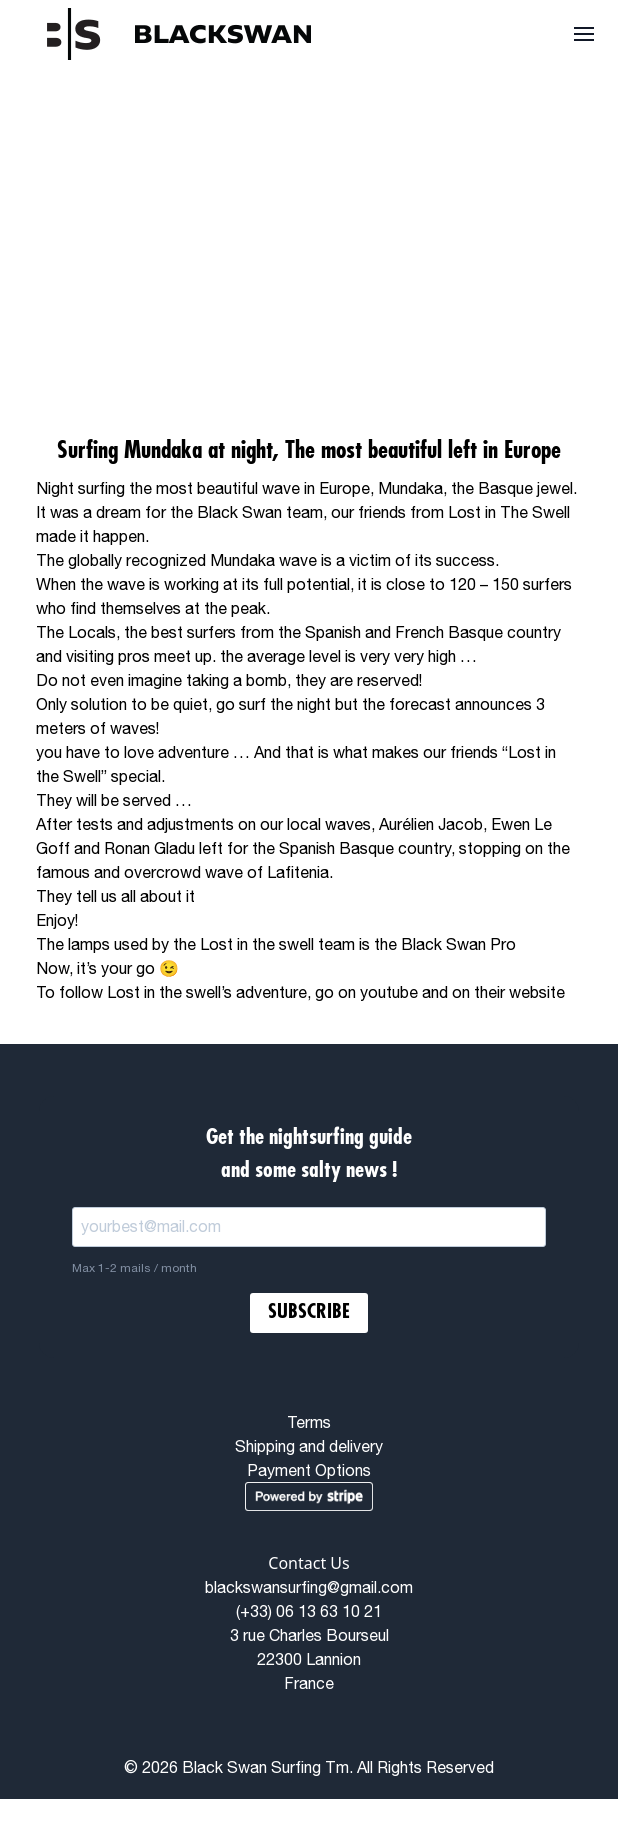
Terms (309, 1422)
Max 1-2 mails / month (134, 1268)
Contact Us (308, 1563)
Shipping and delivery (309, 1446)
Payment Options (309, 1470)
